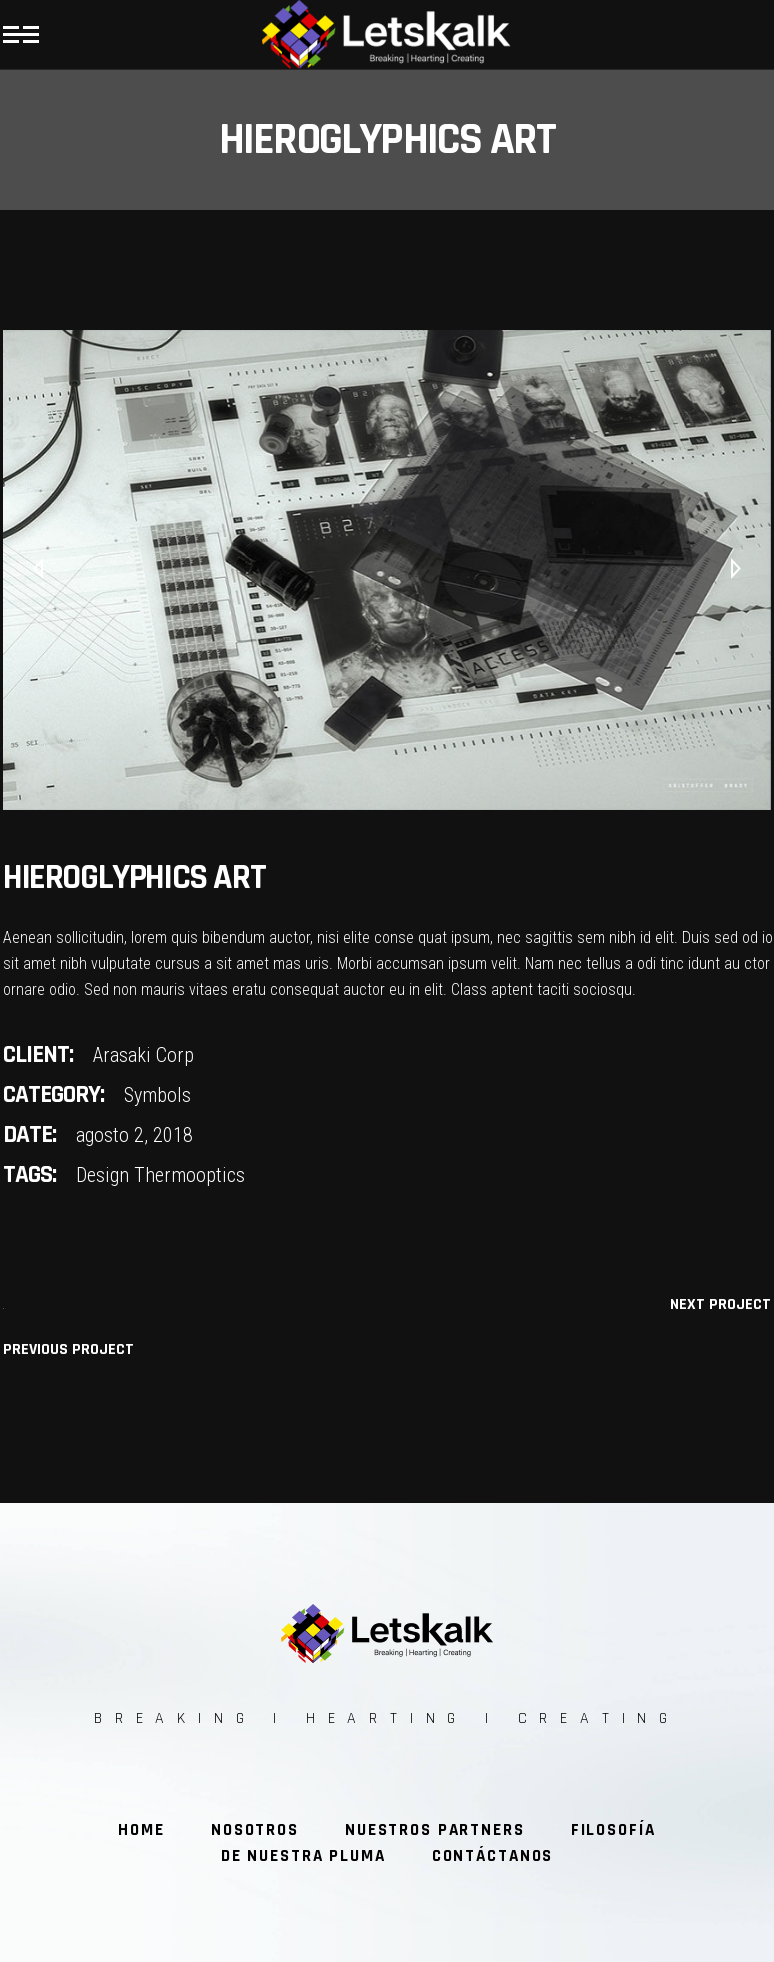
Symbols (157, 1095)
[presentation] (38, 570)
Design (102, 1175)
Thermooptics (189, 1175)
